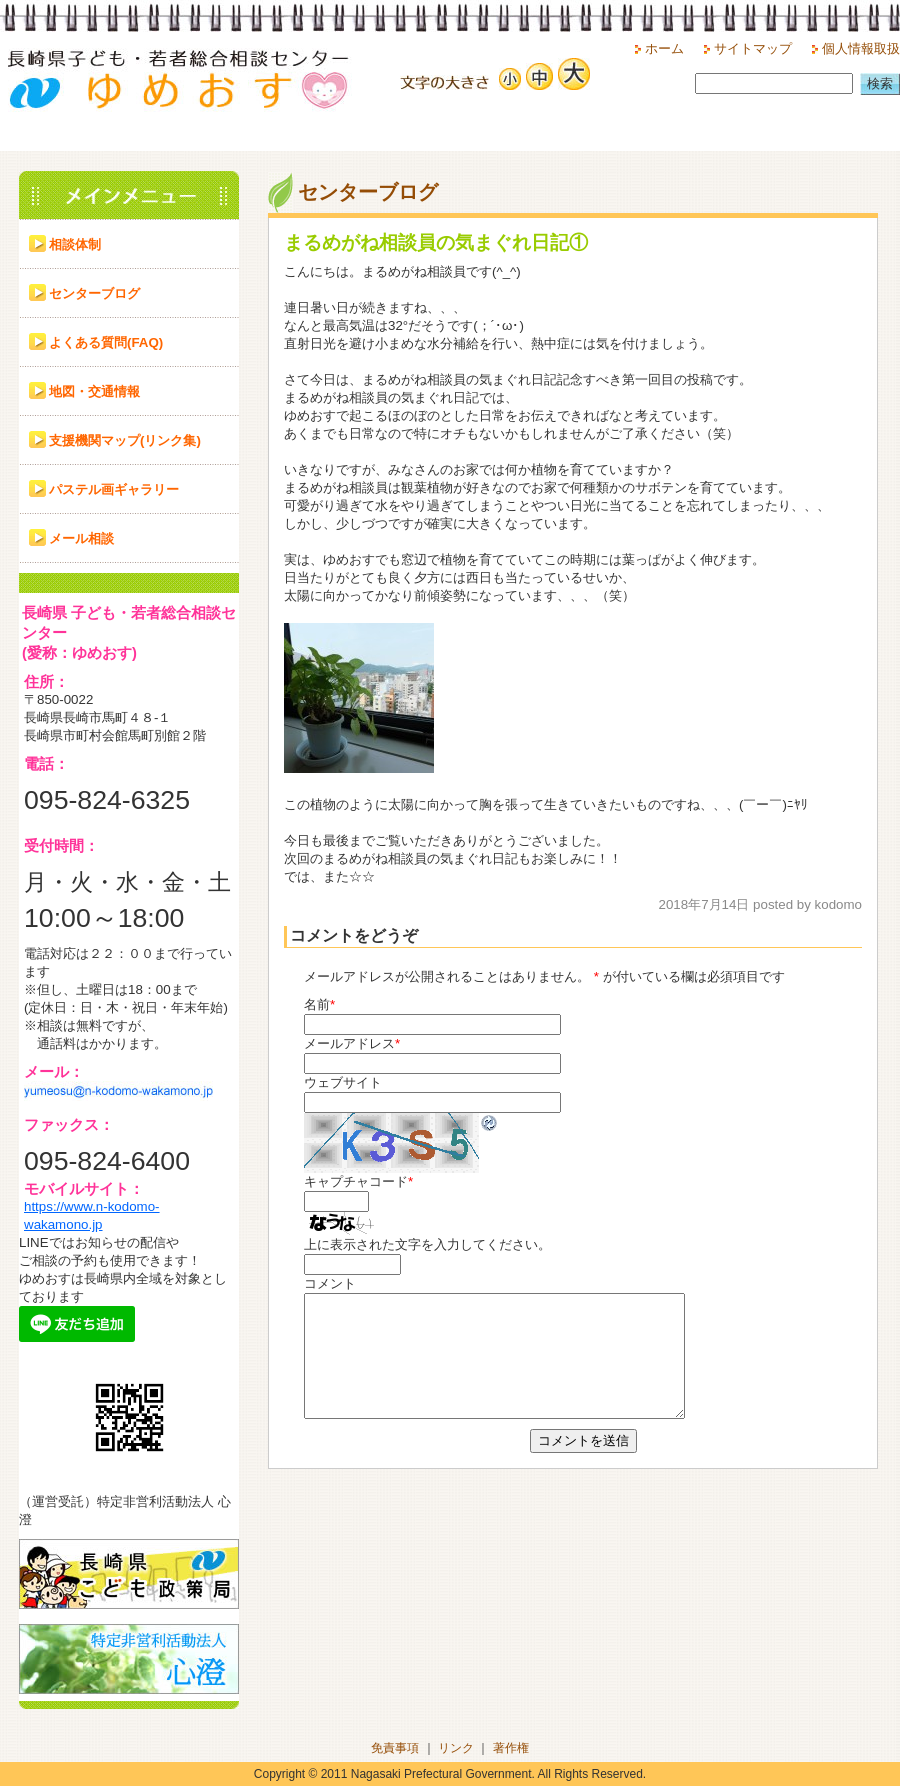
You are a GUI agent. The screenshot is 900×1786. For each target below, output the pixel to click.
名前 (317, 1004)
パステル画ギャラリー (114, 489)
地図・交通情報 (94, 391)
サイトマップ (753, 48)
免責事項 (395, 1748)
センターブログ (94, 293)
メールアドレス (349, 1043)
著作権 (511, 1748)
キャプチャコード (356, 1181)
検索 (880, 83)
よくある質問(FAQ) (106, 342)
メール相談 (81, 538)
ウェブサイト (343, 1082)
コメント (330, 1283)
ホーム (664, 48)
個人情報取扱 (861, 48)
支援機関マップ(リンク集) (125, 440)
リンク (456, 1748)
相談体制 (75, 244)
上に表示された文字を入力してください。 (427, 1244)
